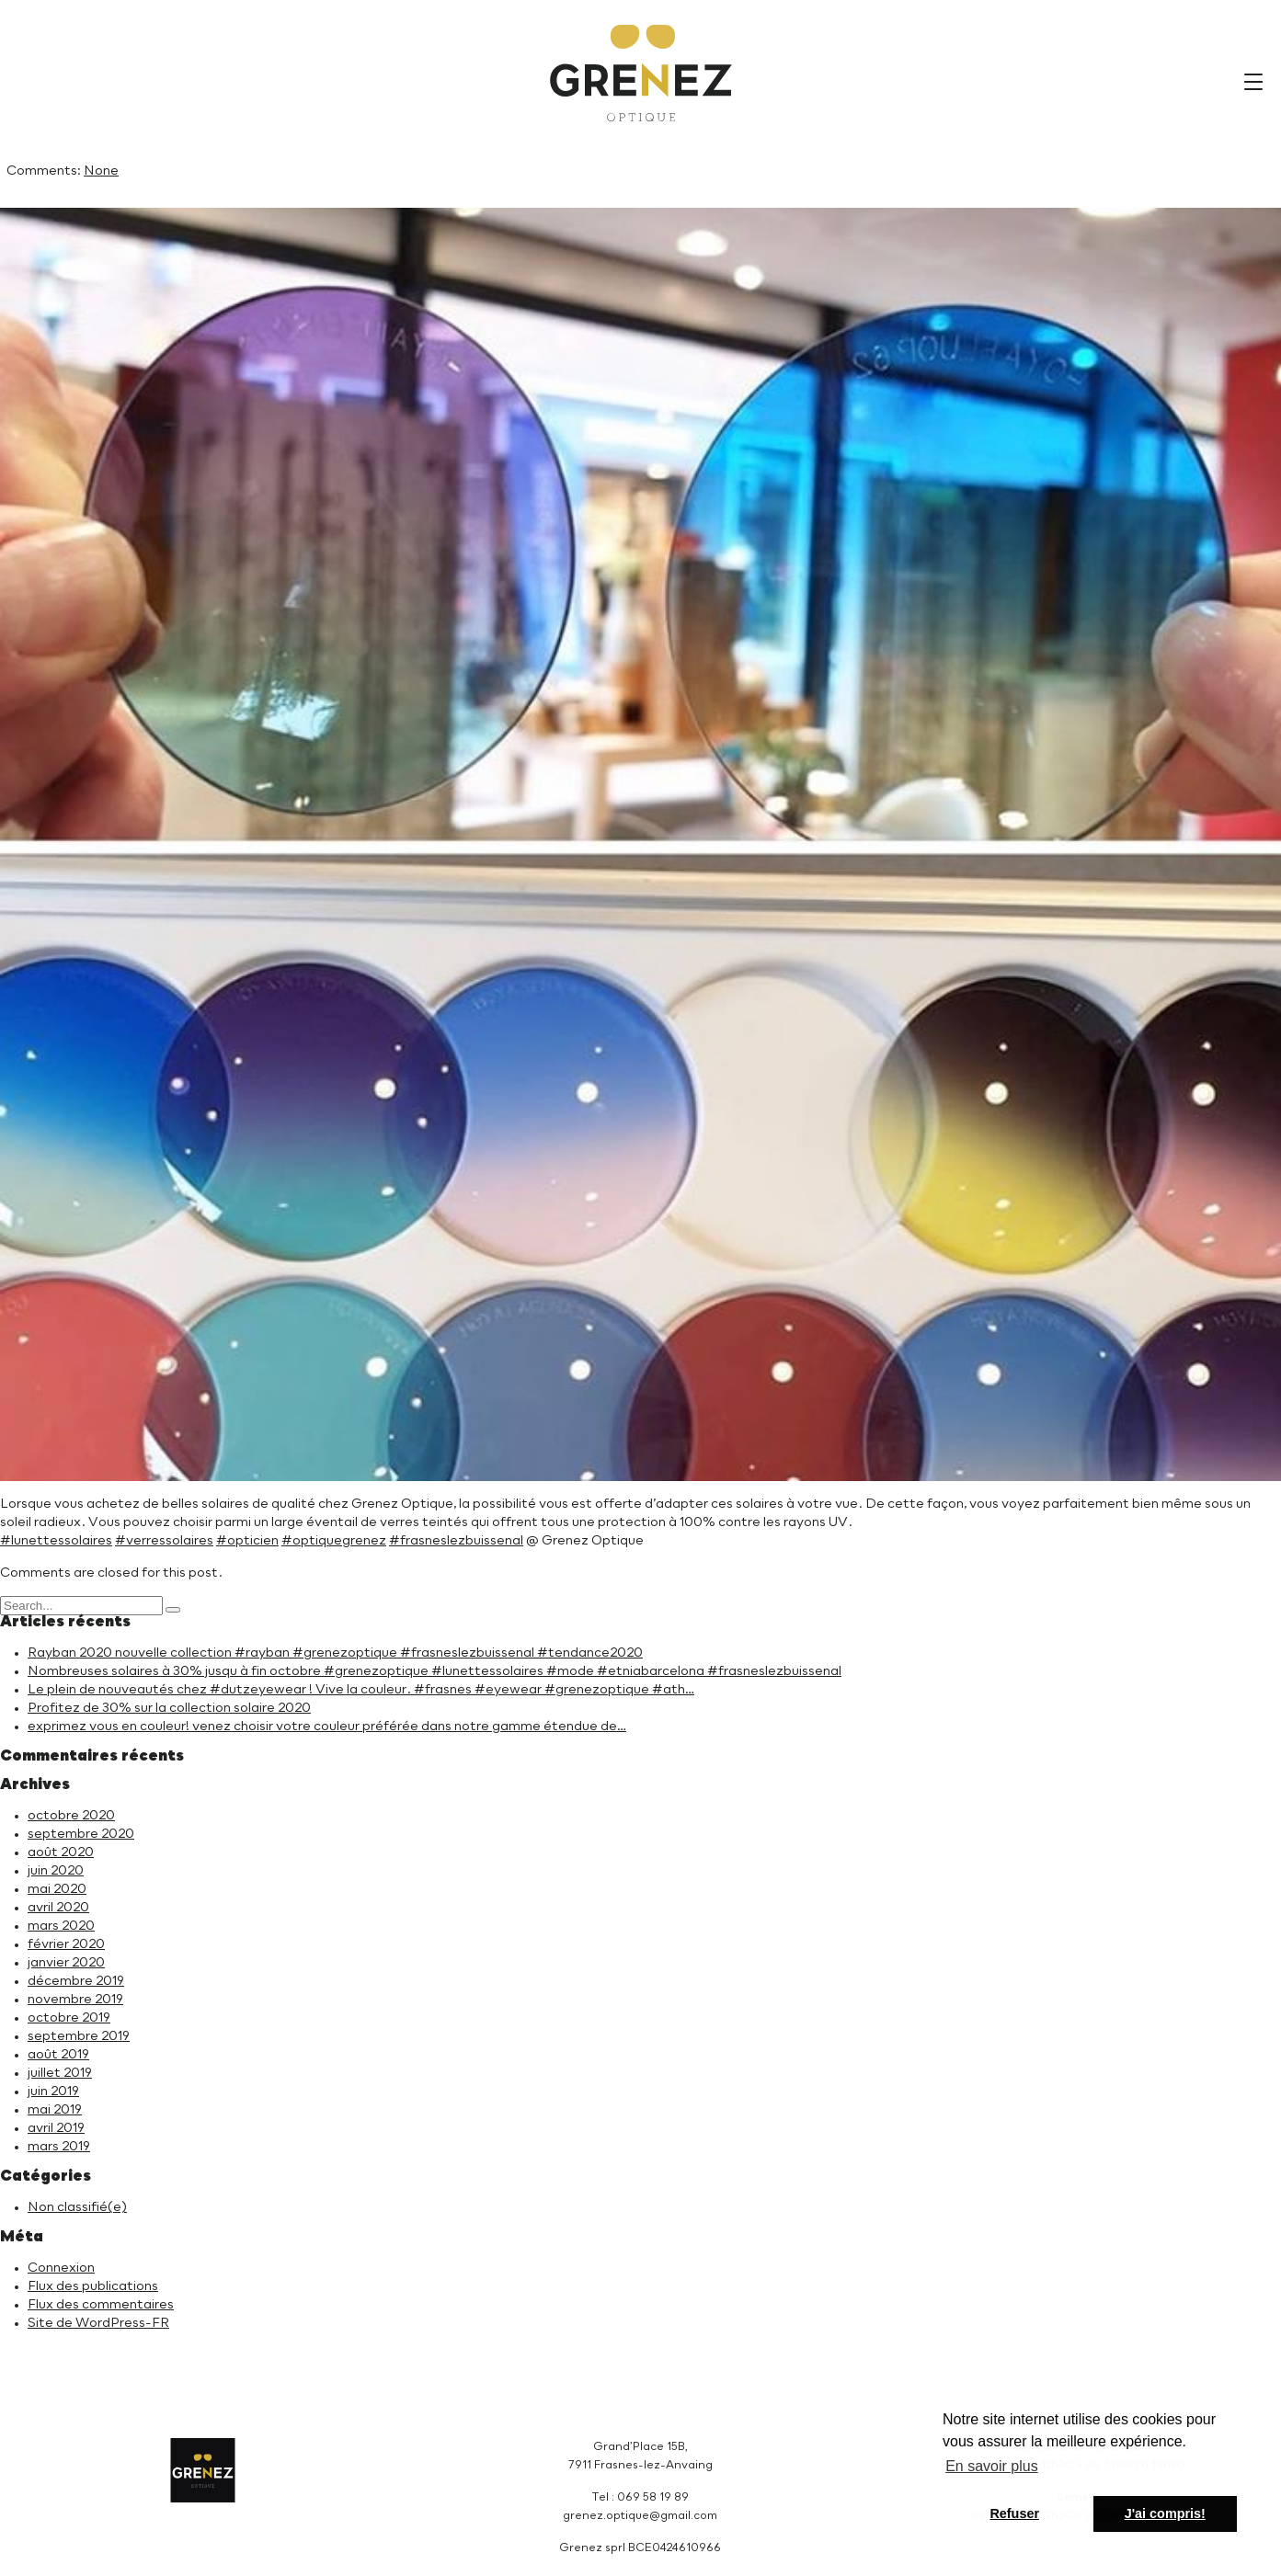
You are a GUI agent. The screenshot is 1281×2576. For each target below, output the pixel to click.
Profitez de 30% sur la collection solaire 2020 (169, 1708)
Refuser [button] (1014, 2513)
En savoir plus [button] (991, 2466)
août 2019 (58, 2054)
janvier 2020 (66, 1962)
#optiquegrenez (333, 1540)
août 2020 (61, 1852)
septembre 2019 (79, 2036)
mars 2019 (59, 2146)
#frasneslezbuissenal (456, 1540)
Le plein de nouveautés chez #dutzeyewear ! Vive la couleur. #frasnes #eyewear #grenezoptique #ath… (361, 1689)
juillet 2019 (60, 2073)
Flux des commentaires (101, 2304)
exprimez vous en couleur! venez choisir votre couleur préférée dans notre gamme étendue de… (327, 1726)
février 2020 (66, 1944)
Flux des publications (93, 2286)
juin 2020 (56, 1870)
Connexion (61, 2268)
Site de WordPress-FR (98, 2323)
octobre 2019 (69, 2018)
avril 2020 (58, 1907)
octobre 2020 (71, 1815)
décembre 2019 (76, 1981)
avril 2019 (56, 2128)
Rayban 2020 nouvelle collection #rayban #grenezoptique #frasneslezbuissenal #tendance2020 (335, 1653)
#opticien (247, 1540)
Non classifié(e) (77, 2207)
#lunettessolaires (56, 1540)
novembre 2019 (75, 1999)
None (101, 171)
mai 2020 (57, 1889)
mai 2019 (55, 2109)
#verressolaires (164, 1540)
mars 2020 (61, 1926)
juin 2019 (53, 2091)
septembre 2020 (81, 1834)
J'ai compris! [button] (1165, 2513)
